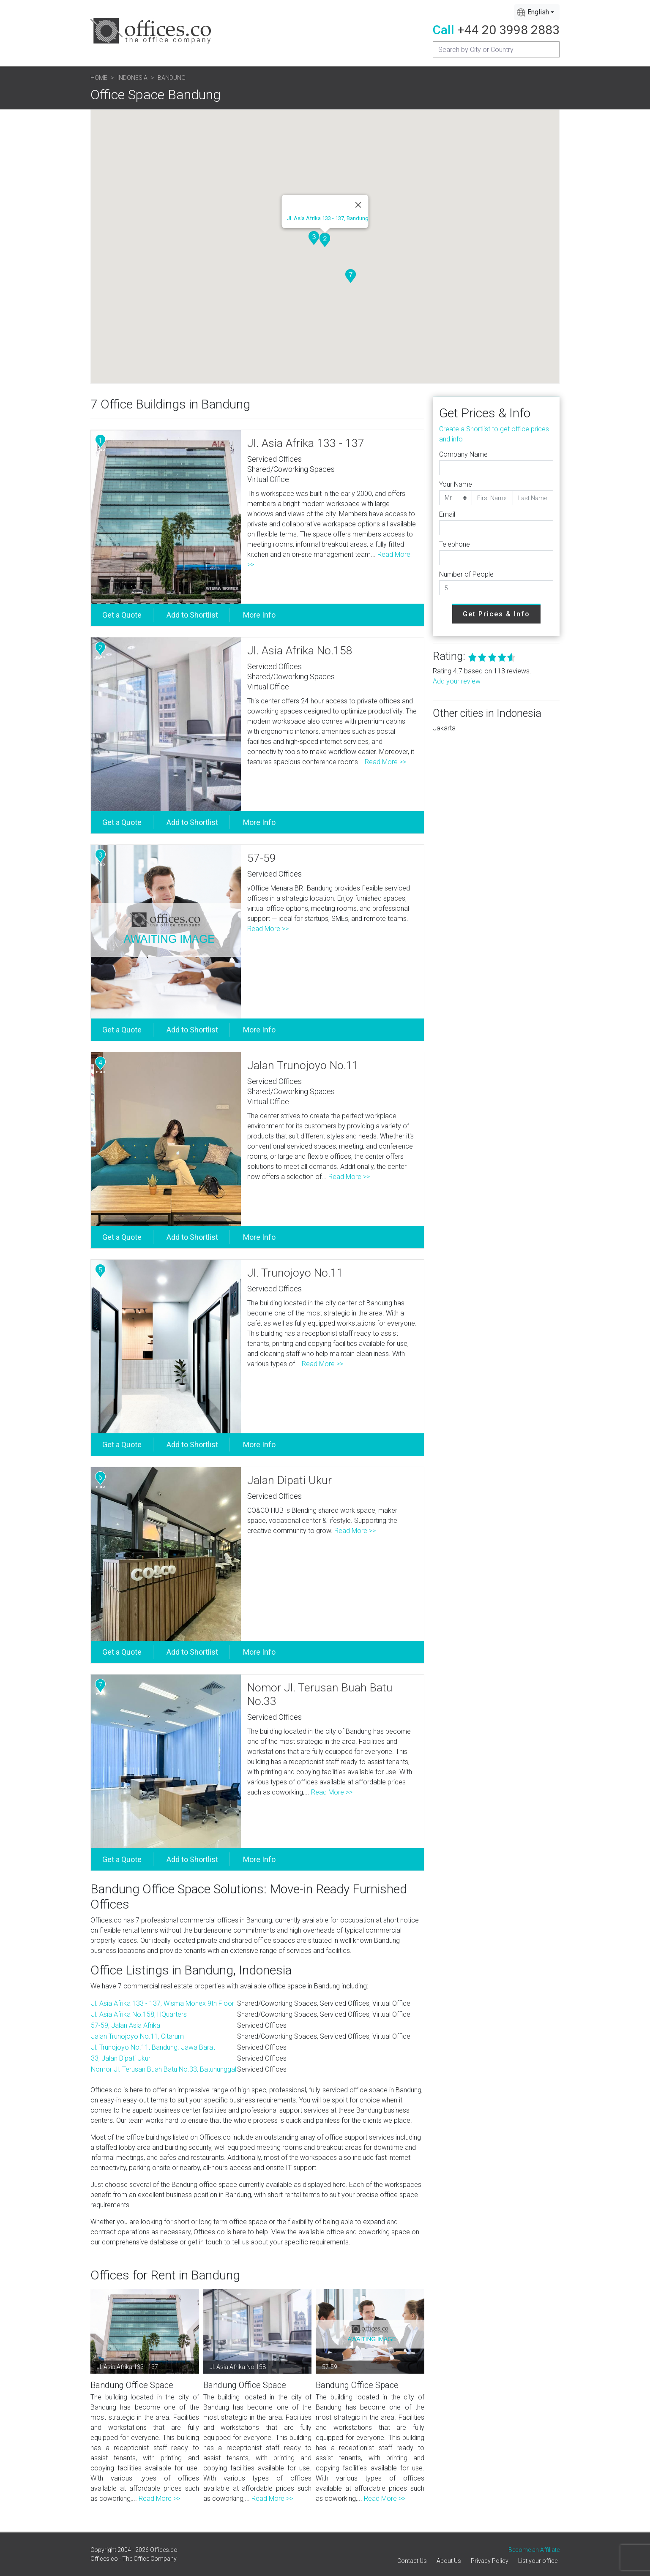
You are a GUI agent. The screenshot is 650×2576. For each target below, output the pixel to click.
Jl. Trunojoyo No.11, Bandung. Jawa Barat (153, 2047)
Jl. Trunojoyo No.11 (295, 1273)
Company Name (463, 454)
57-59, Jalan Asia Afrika (125, 2025)
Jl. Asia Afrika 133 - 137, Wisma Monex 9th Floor (162, 2003)
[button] (325, 240)
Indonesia (132, 77)
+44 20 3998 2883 (508, 29)
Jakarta (444, 728)
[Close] (358, 205)
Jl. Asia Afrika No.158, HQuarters (139, 2014)
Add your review (457, 681)
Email (447, 514)
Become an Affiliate (534, 2549)
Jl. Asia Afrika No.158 (299, 650)
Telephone (454, 544)
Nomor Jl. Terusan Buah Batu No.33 (320, 1694)
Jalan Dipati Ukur (289, 1480)
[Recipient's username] (496, 49)
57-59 (261, 858)
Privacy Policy (489, 2560)
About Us (449, 2560)
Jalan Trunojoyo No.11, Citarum (137, 2036)
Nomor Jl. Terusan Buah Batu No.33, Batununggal (163, 2069)
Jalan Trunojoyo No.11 (303, 1065)
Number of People (466, 574)
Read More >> (385, 762)
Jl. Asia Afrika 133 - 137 (305, 443)
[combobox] (537, 12)
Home (98, 77)
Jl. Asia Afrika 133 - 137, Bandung (328, 218)
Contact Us (412, 2560)
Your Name (455, 484)
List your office (537, 2560)
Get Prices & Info (496, 614)
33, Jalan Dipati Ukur (120, 2058)
